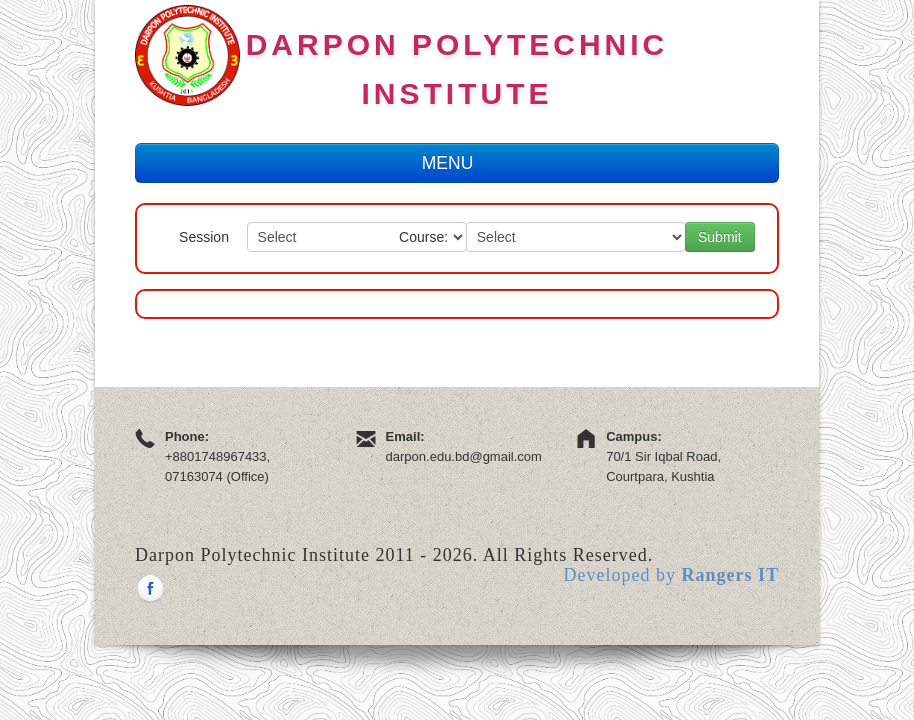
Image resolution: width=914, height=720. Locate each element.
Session (204, 237)
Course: (423, 237)
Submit (720, 237)
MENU (457, 163)
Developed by (671, 575)
